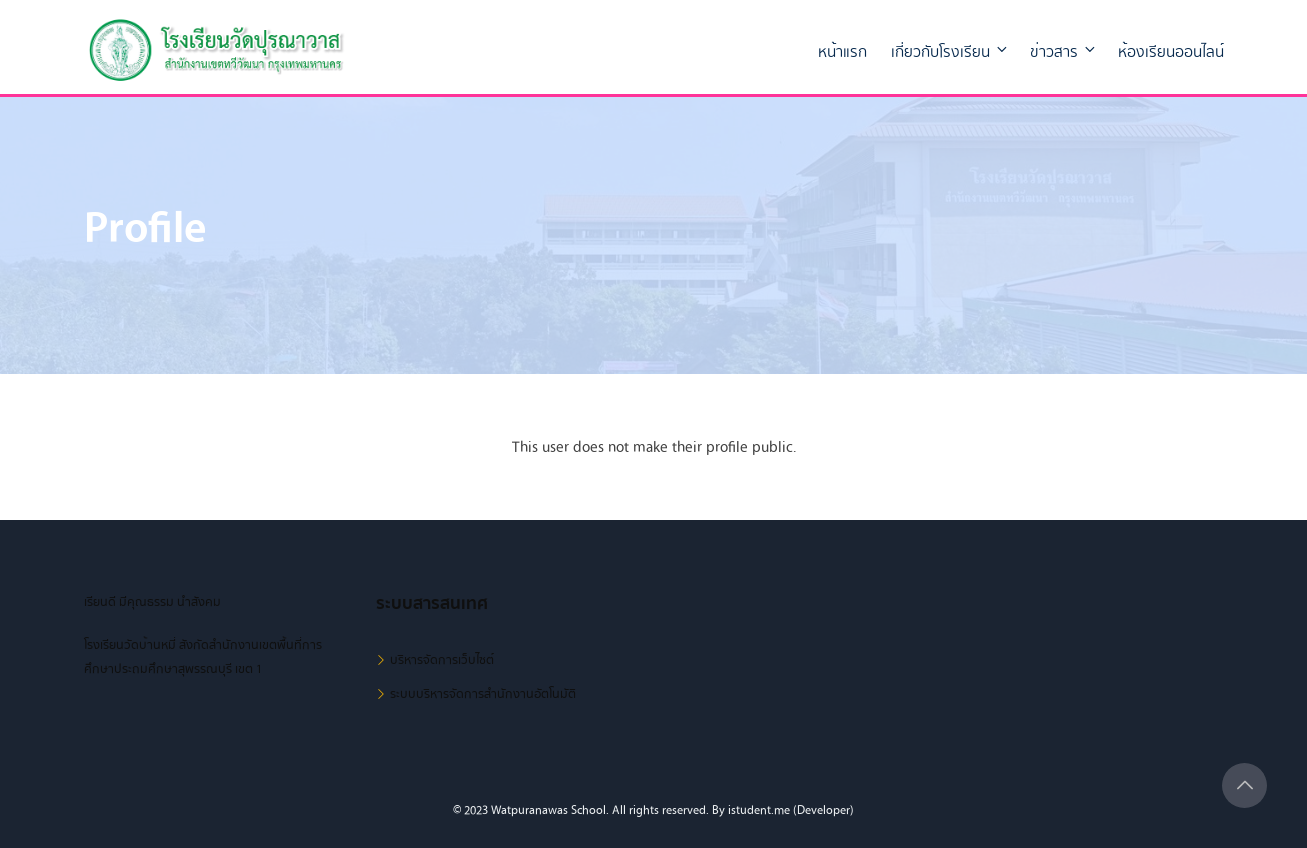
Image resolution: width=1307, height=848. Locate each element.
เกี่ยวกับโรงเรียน (950, 52)
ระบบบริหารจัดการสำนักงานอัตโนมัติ (483, 694)
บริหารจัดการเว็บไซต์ (442, 660)
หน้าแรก (842, 52)
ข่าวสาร (1064, 52)
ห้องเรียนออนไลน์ (1171, 52)
